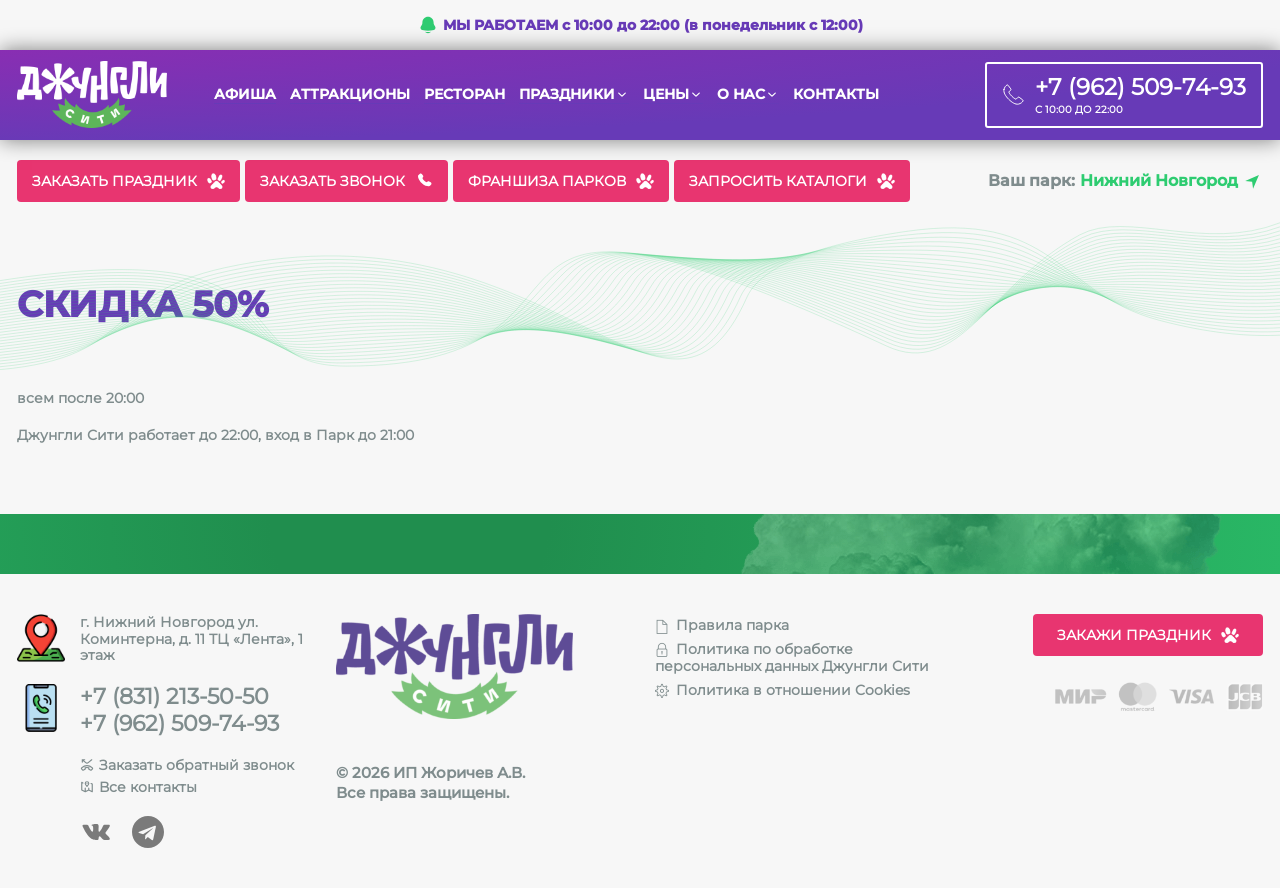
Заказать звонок (346, 181)
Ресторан (464, 94)
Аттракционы (350, 94)
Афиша (245, 94)
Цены (666, 94)
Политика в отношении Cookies (782, 690)
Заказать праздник (128, 181)
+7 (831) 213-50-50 (174, 697)
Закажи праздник (1148, 635)
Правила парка (722, 625)
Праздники (567, 94)
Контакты (836, 94)
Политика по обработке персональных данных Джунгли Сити (792, 657)
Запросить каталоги (792, 181)
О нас (741, 94)
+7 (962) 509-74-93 (179, 724)
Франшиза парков (561, 181)
